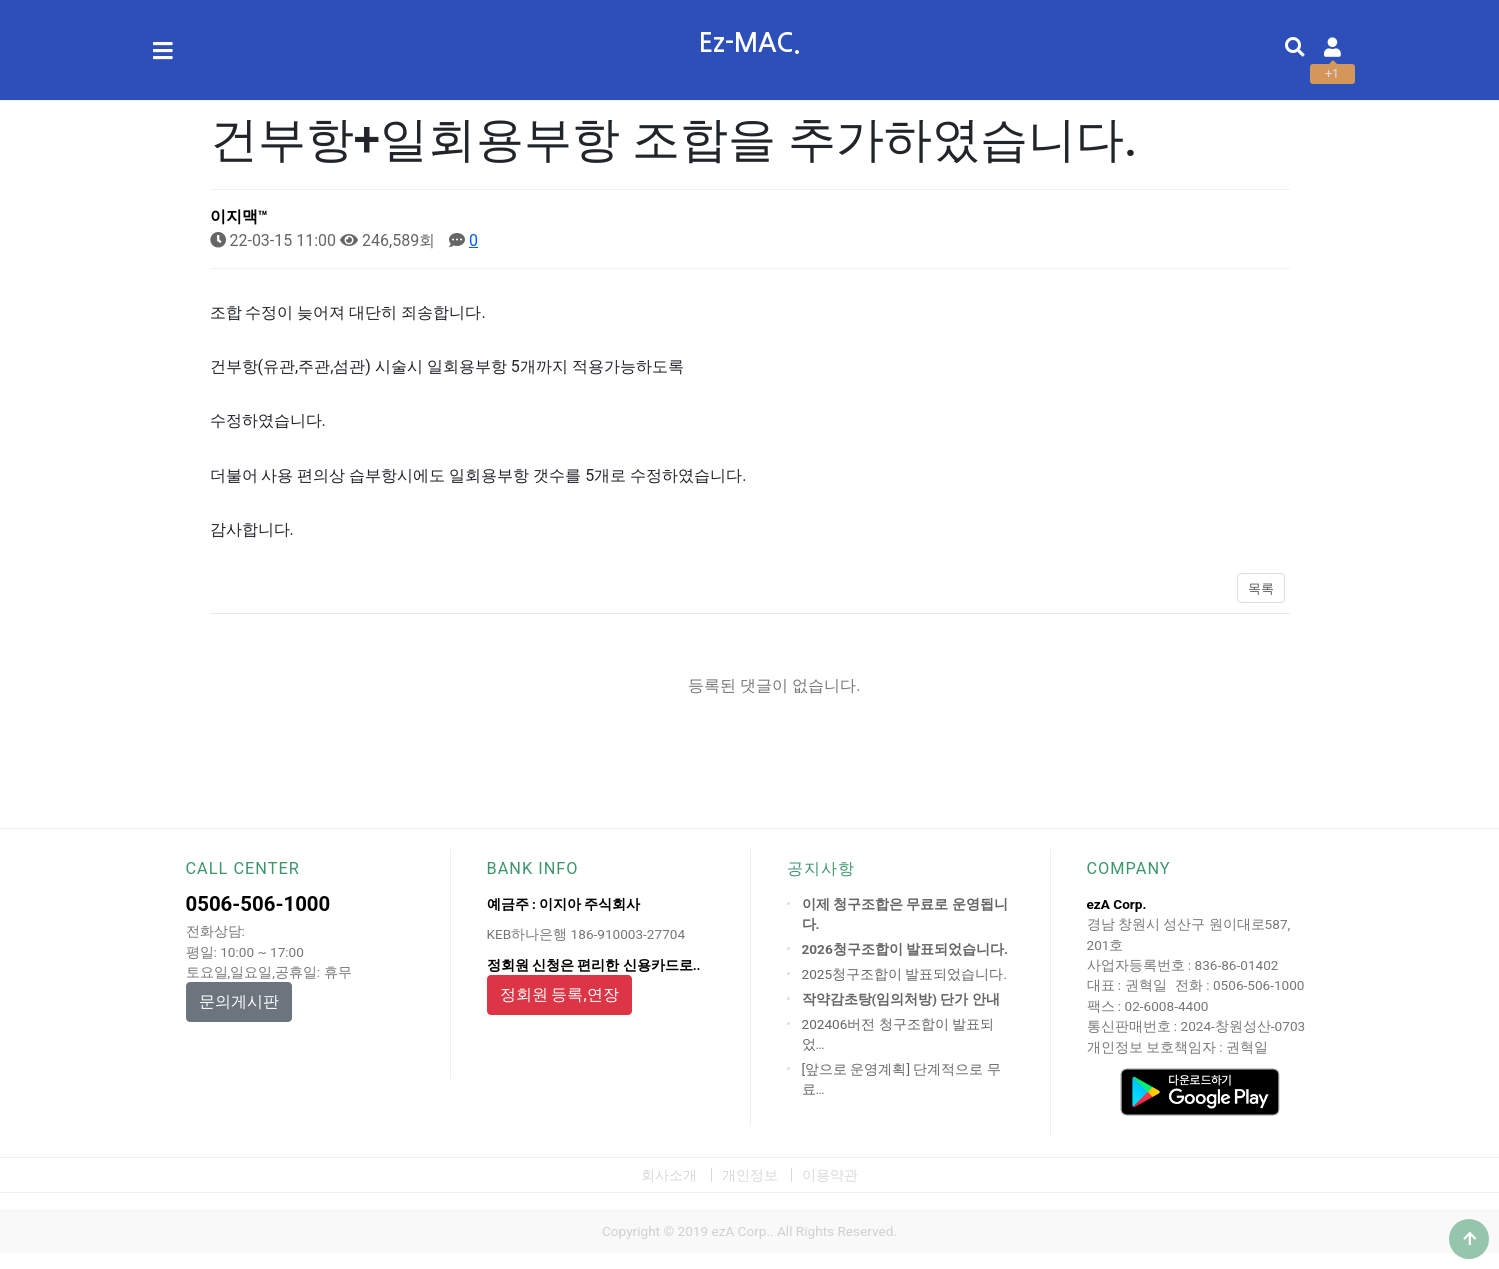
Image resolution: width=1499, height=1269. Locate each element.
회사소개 (669, 1175)
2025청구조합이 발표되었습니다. (905, 974)
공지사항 (821, 868)
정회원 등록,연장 (559, 994)
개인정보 (750, 1175)
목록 (1261, 588)
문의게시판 (239, 1001)
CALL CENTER (243, 868)
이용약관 (830, 1175)
